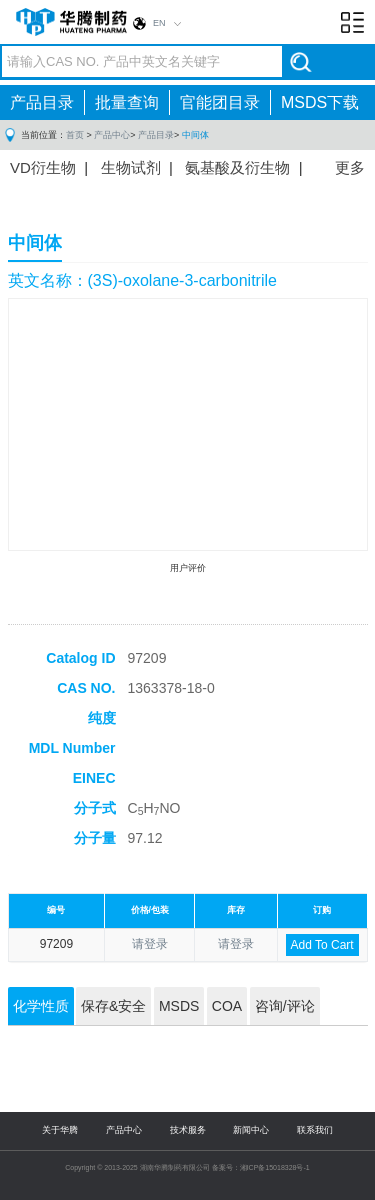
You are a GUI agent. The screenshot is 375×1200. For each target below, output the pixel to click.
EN (159, 23)
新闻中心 (251, 1130)
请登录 (150, 944)
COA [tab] (227, 1006)
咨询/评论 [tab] (285, 1006)
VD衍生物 (43, 167)
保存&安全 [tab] (113, 1006)
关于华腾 (60, 1130)
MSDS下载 (320, 102)
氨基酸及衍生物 (237, 167)
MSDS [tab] (179, 1006)
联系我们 (315, 1130)
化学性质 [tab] (41, 1006)
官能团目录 (220, 102)
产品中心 (112, 135)
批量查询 (127, 102)
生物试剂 (131, 167)
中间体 (195, 135)
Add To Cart (322, 945)
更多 (350, 167)
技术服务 (188, 1130)
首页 (75, 135)
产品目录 (42, 102)
